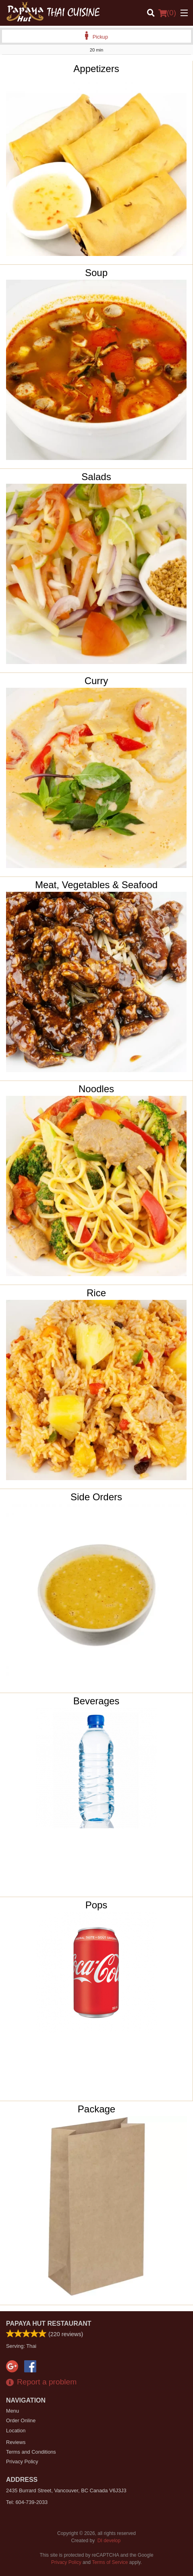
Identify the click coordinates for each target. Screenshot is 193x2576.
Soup (96, 272)
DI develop (109, 2540)
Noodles (96, 1088)
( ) (167, 13)
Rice (96, 1292)
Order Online (20, 2420)
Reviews (15, 2442)
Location (15, 2431)
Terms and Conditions (31, 2452)
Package (96, 2109)
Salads (96, 476)
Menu (12, 2411)
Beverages (96, 1700)
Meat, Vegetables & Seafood (96, 884)
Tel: (27, 2502)
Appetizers (96, 68)
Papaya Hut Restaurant (48, 2323)
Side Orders (96, 1496)
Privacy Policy (22, 2461)
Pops (96, 1905)
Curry (96, 680)
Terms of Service (110, 2562)
